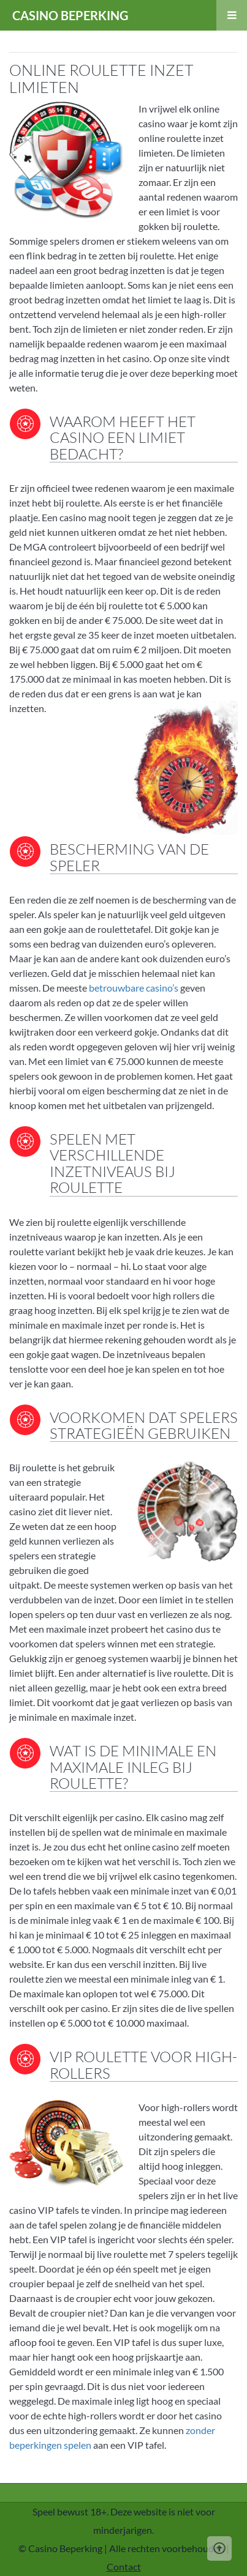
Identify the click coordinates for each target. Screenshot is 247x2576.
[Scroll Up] (219, 2548)
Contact (124, 2566)
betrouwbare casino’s (133, 987)
